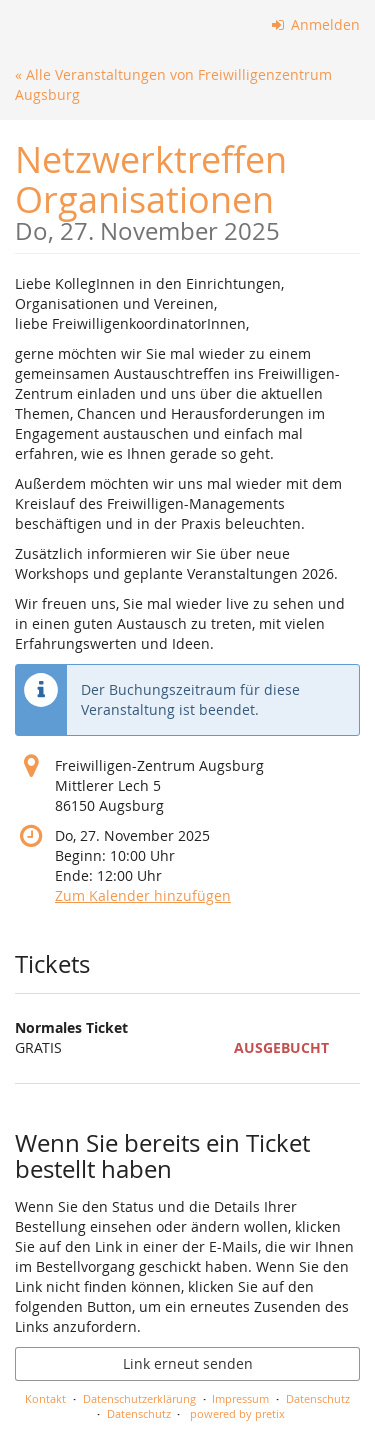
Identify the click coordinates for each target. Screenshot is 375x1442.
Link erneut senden (188, 1363)
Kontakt (45, 1398)
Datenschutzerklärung (139, 1398)
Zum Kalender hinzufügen (143, 895)
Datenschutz (318, 1398)
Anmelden (316, 24)
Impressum (240, 1398)
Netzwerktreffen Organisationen (187, 189)
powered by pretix (237, 1413)
